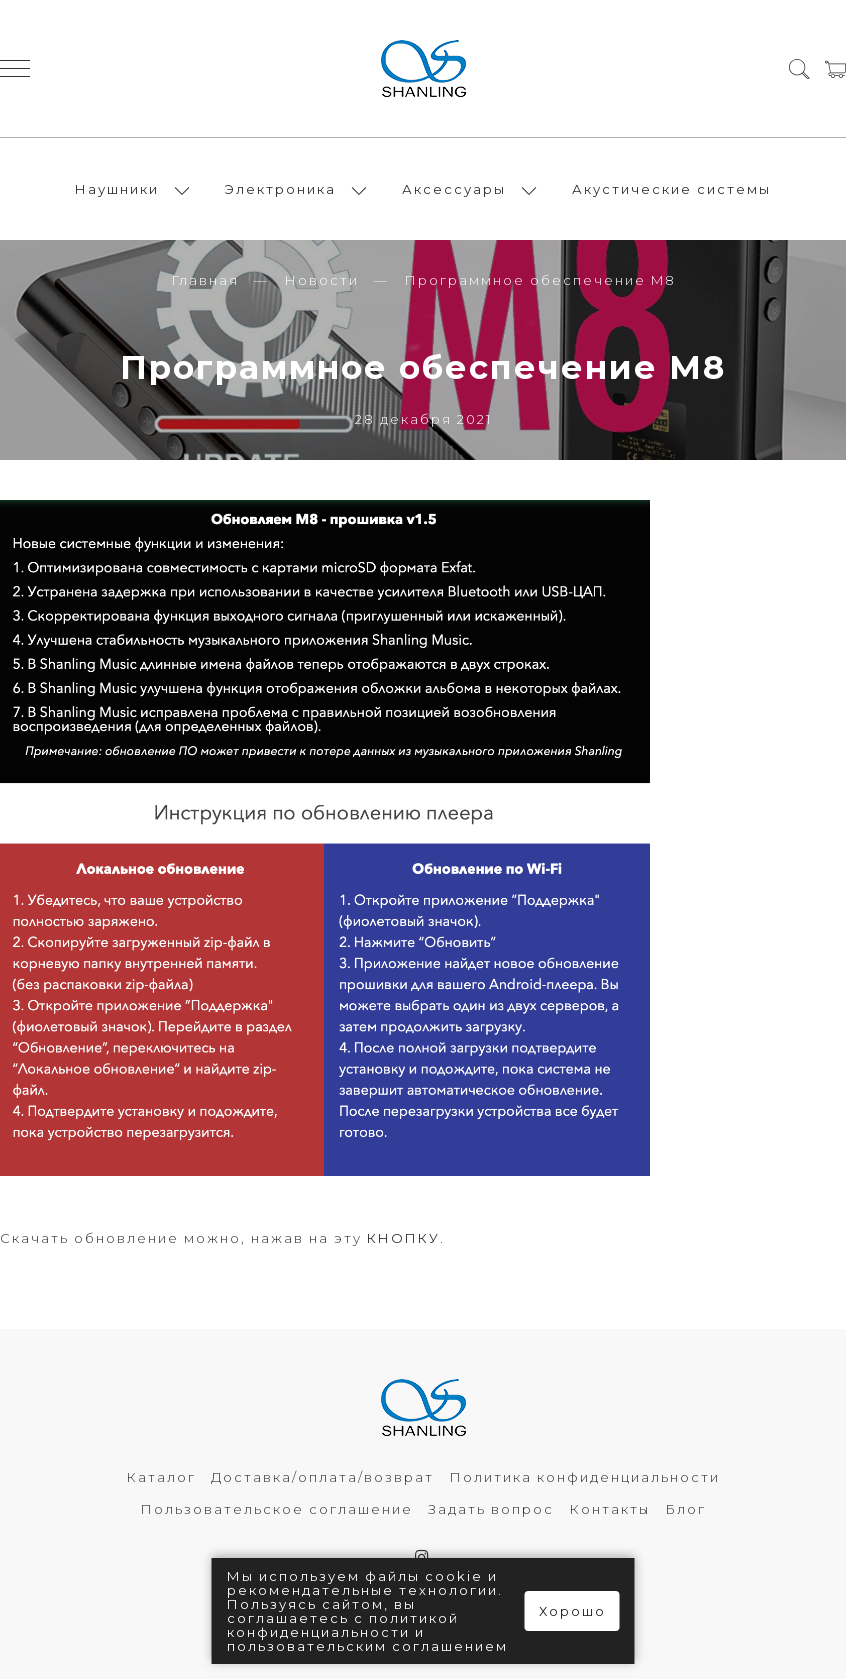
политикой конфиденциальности (343, 1625)
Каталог (161, 1477)
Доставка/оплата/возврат (322, 1477)
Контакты (609, 1509)
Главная (205, 280)
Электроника (280, 189)
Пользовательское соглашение (276, 1509)
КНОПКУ (403, 1238)
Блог (685, 1509)
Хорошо (572, 1611)
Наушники (117, 189)
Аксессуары (454, 189)
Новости (321, 280)
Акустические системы (671, 189)
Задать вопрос (491, 1509)
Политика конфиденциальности (584, 1477)
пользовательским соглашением (367, 1646)
